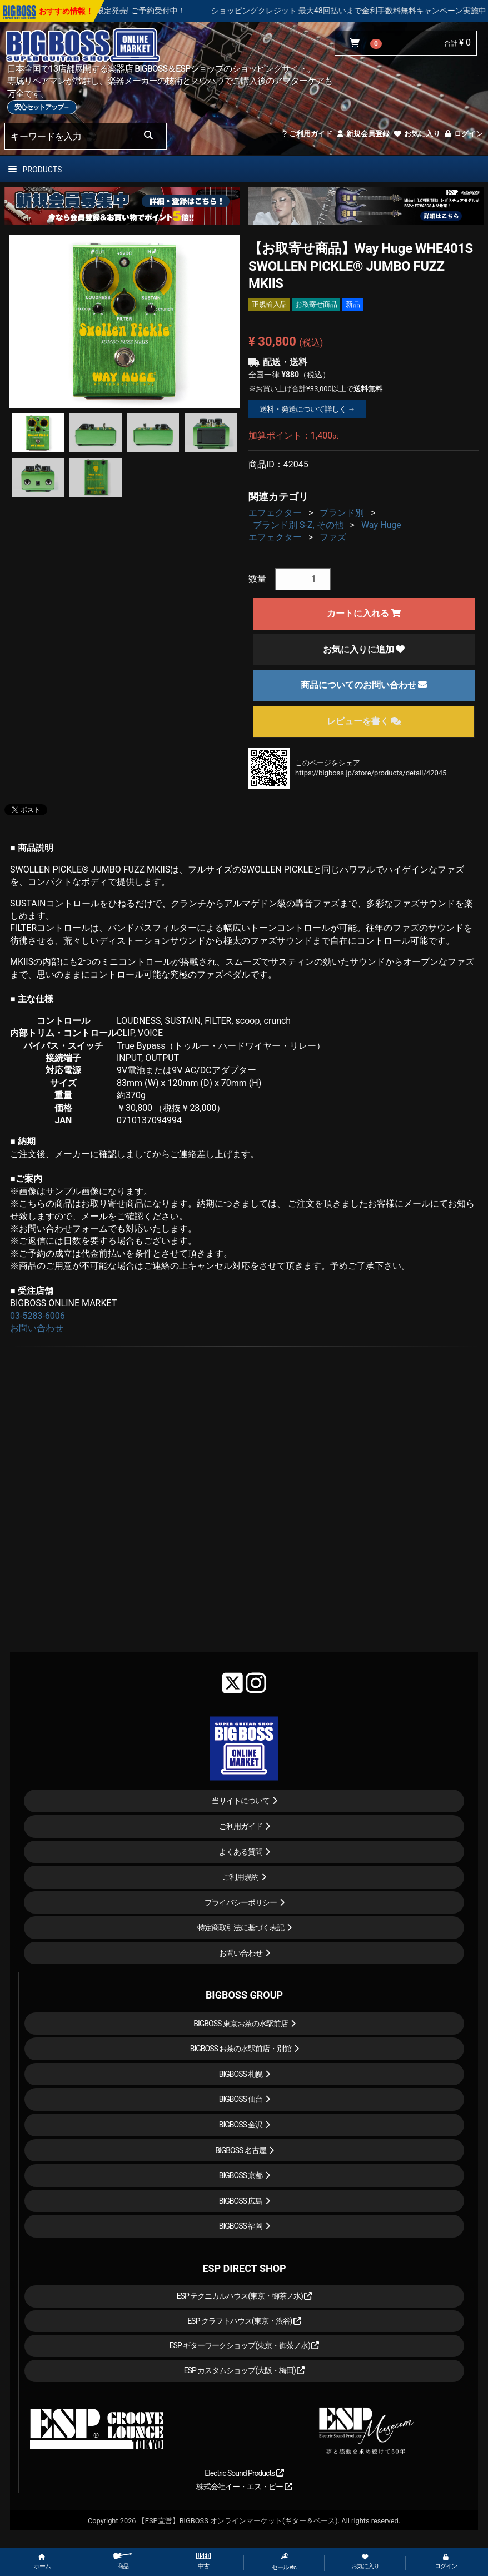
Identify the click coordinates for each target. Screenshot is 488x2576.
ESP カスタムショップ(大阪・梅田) (244, 2370)
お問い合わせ (36, 1328)
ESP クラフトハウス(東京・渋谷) (244, 2320)
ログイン (463, 133)
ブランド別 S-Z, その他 (298, 525)
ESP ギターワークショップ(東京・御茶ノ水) (245, 2345)
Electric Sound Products (244, 2473)
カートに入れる (364, 613)
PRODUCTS (35, 169)
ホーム (42, 2562)
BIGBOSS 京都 (241, 2175)
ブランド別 (342, 512)
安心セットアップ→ (41, 107)
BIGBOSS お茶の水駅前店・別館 (241, 2048)
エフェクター (275, 512)
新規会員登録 (363, 133)
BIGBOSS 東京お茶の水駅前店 (240, 2023)
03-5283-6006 (37, 1316)
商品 (122, 2561)
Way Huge (381, 525)
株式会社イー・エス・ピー (244, 2486)
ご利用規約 (240, 1876)
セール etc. (284, 2561)
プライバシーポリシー (241, 1902)
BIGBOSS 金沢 (241, 2124)
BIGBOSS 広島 (241, 2200)
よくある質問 (240, 1851)
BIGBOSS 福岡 (241, 2225)
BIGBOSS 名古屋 (240, 2150)
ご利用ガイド (307, 133)
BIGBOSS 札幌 (241, 2074)
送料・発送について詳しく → (307, 409)
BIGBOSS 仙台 (241, 2099)
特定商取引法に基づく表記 (240, 1927)
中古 (203, 2561)
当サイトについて (241, 1800)
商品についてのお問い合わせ (364, 685)
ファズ (333, 537)
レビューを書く (364, 721)
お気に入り (416, 133)
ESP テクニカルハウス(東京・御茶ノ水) (244, 2295)
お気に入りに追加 (364, 649)
